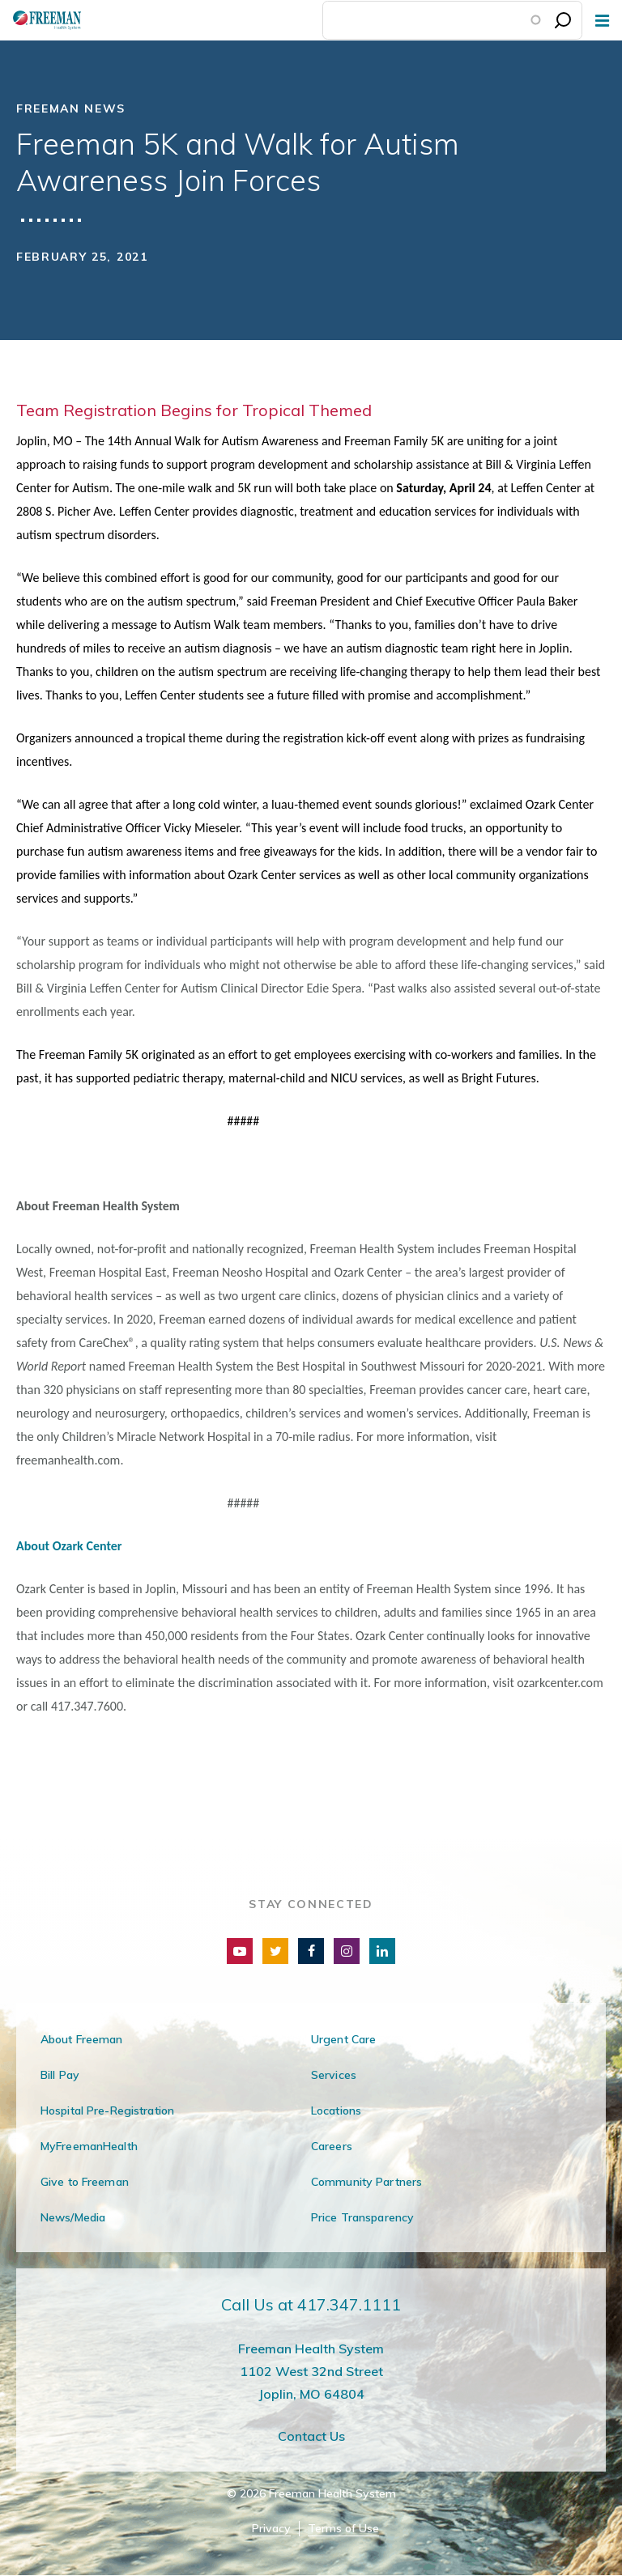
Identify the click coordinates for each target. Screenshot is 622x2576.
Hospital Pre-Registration (107, 2110)
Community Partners (366, 2181)
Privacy (271, 2529)
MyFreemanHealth (89, 2146)
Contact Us (311, 2436)
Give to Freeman (84, 2181)
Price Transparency (362, 2217)
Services (333, 2075)
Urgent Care (343, 2039)
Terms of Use (343, 2529)
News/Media (72, 2217)
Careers (331, 2146)
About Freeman (81, 2039)
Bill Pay (59, 2075)
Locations (336, 2110)
